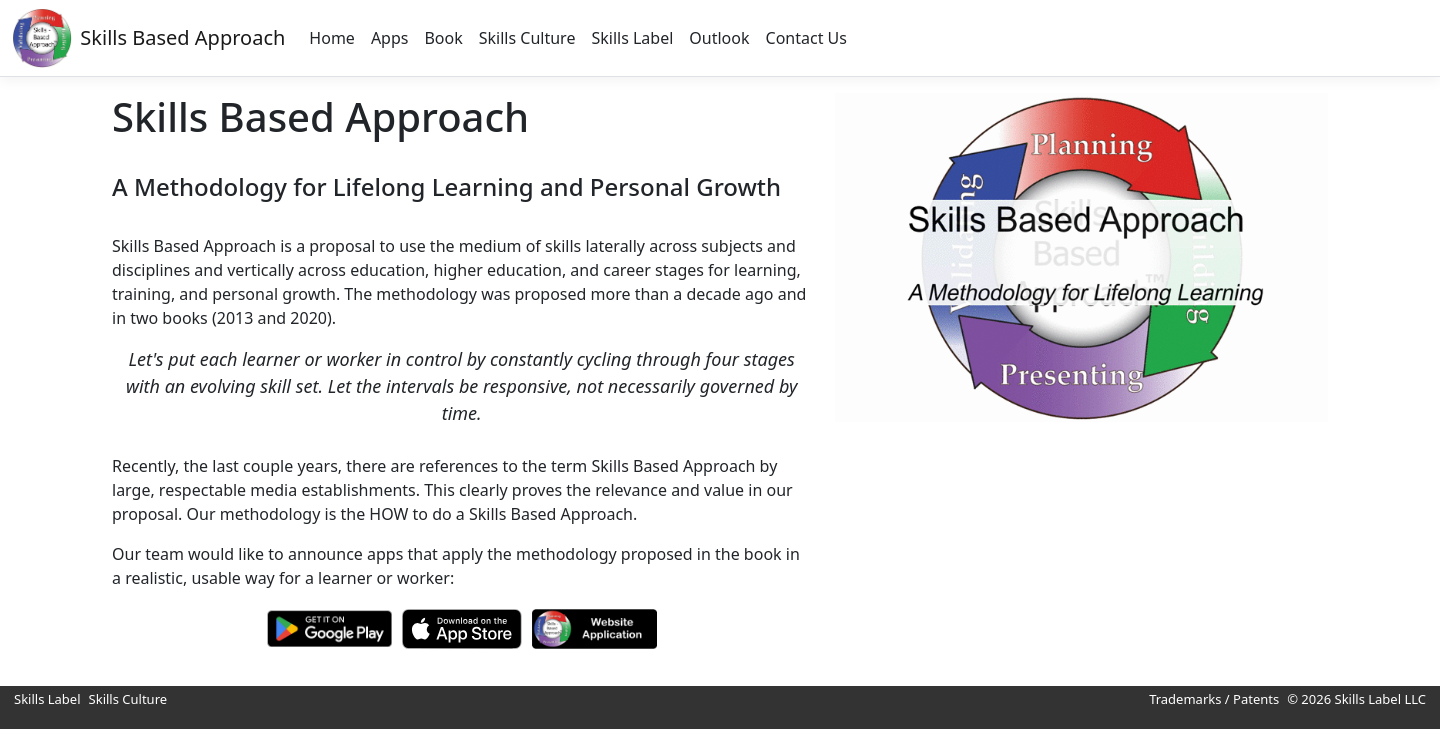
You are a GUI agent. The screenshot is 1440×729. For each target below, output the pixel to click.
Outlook (719, 38)
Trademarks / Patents (1214, 699)
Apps (390, 38)
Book (443, 38)
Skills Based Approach (182, 37)
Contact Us (806, 38)
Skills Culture (527, 38)
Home (332, 38)
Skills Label (632, 38)
